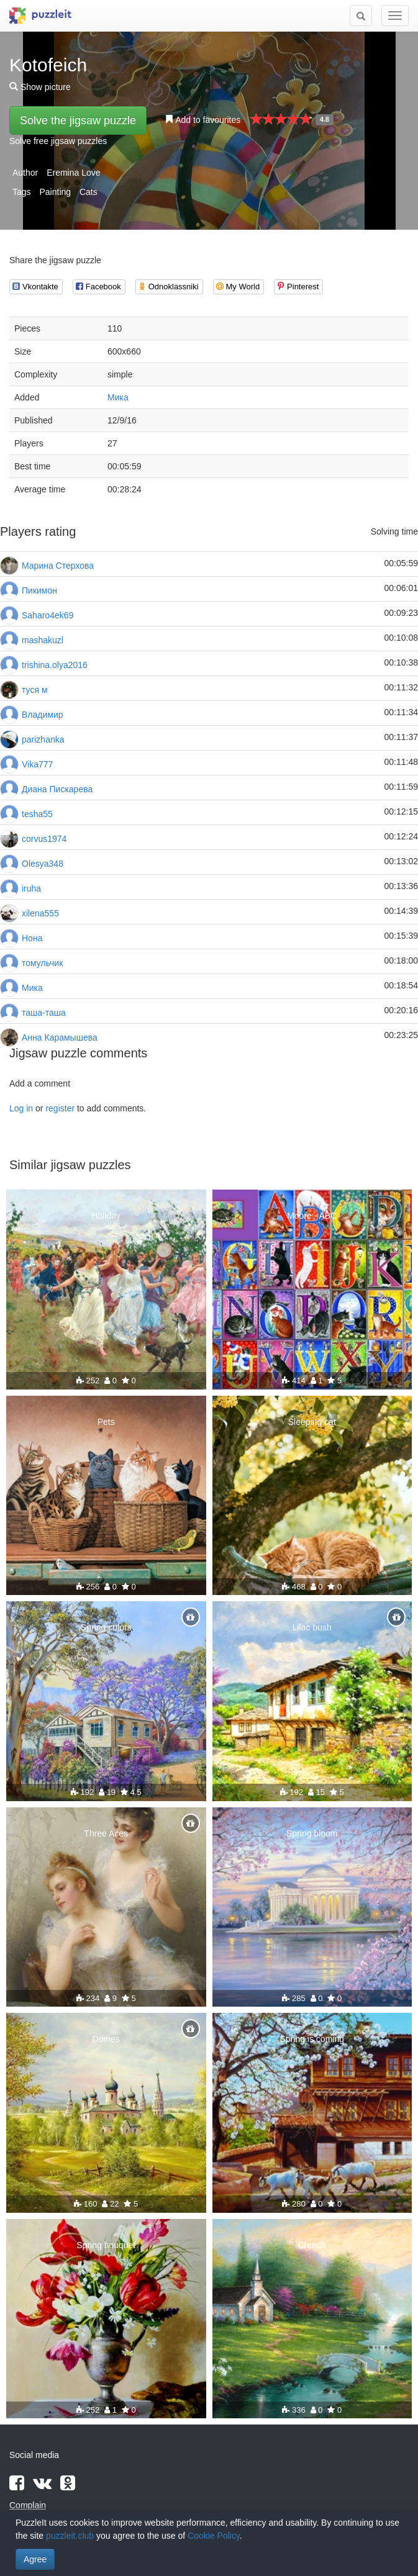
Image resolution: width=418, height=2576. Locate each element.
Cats (89, 192)
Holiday (105, 1216)
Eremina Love (73, 173)
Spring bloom (312, 1833)
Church (312, 2245)
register (60, 1108)
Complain (27, 2505)
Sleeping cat (312, 1422)
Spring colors (106, 1627)
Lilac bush (312, 1627)
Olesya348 (42, 864)
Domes (106, 2039)
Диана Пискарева (57, 789)
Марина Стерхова (58, 566)
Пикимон (39, 590)
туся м (35, 690)
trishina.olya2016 (55, 665)
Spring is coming (312, 2039)
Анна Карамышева (60, 1037)
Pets (106, 1422)
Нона (32, 938)
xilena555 (40, 913)
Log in (21, 1108)
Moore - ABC (312, 1216)
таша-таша (44, 1013)
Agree (35, 2559)
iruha (31, 888)
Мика (118, 397)
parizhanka (43, 739)
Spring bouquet (105, 2245)
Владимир (42, 715)
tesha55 (37, 814)
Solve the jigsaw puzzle (78, 120)
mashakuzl (42, 640)
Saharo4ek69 (47, 615)
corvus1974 (44, 839)
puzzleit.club (70, 2536)
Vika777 (37, 764)
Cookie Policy (214, 2536)
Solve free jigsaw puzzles (58, 141)
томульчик (42, 963)
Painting (55, 192)
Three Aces (106, 1833)
